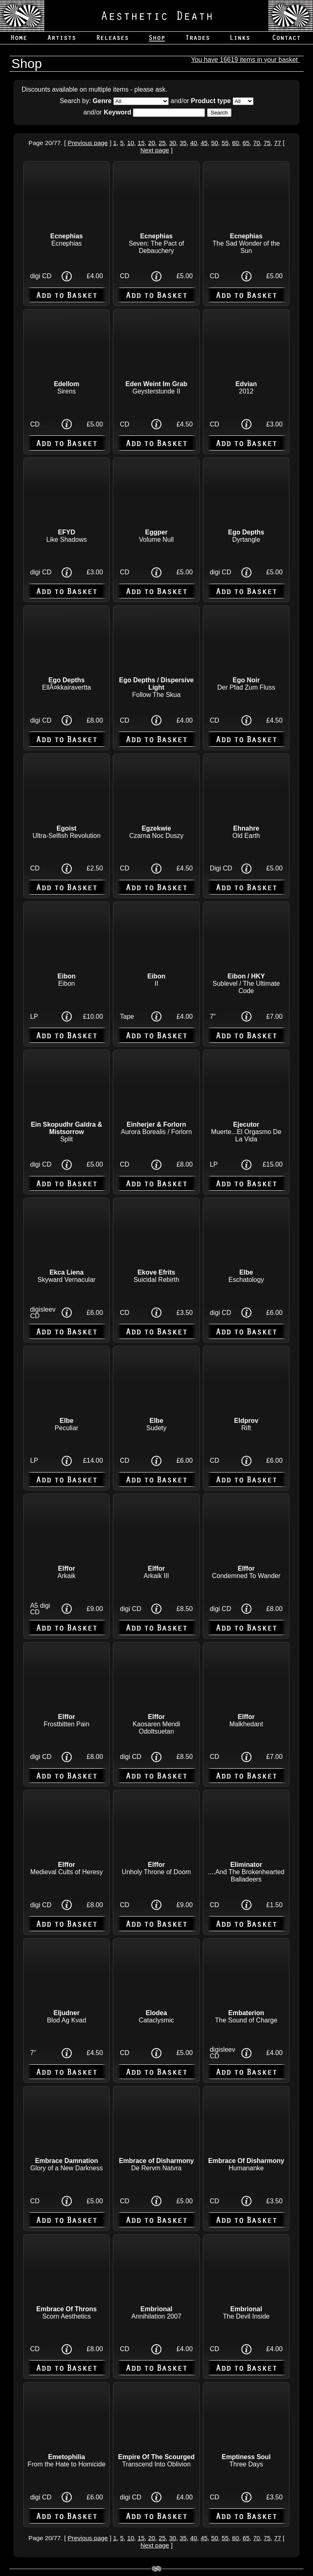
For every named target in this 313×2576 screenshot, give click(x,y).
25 (162, 142)
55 (225, 142)
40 (193, 142)
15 (141, 142)
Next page (155, 150)
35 (183, 142)
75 (267, 142)
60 (235, 142)
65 (245, 142)
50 (214, 142)
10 (130, 142)
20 (151, 142)
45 (204, 142)
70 (256, 142)
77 (277, 142)
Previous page (88, 142)
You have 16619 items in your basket (245, 59)
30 (172, 142)
